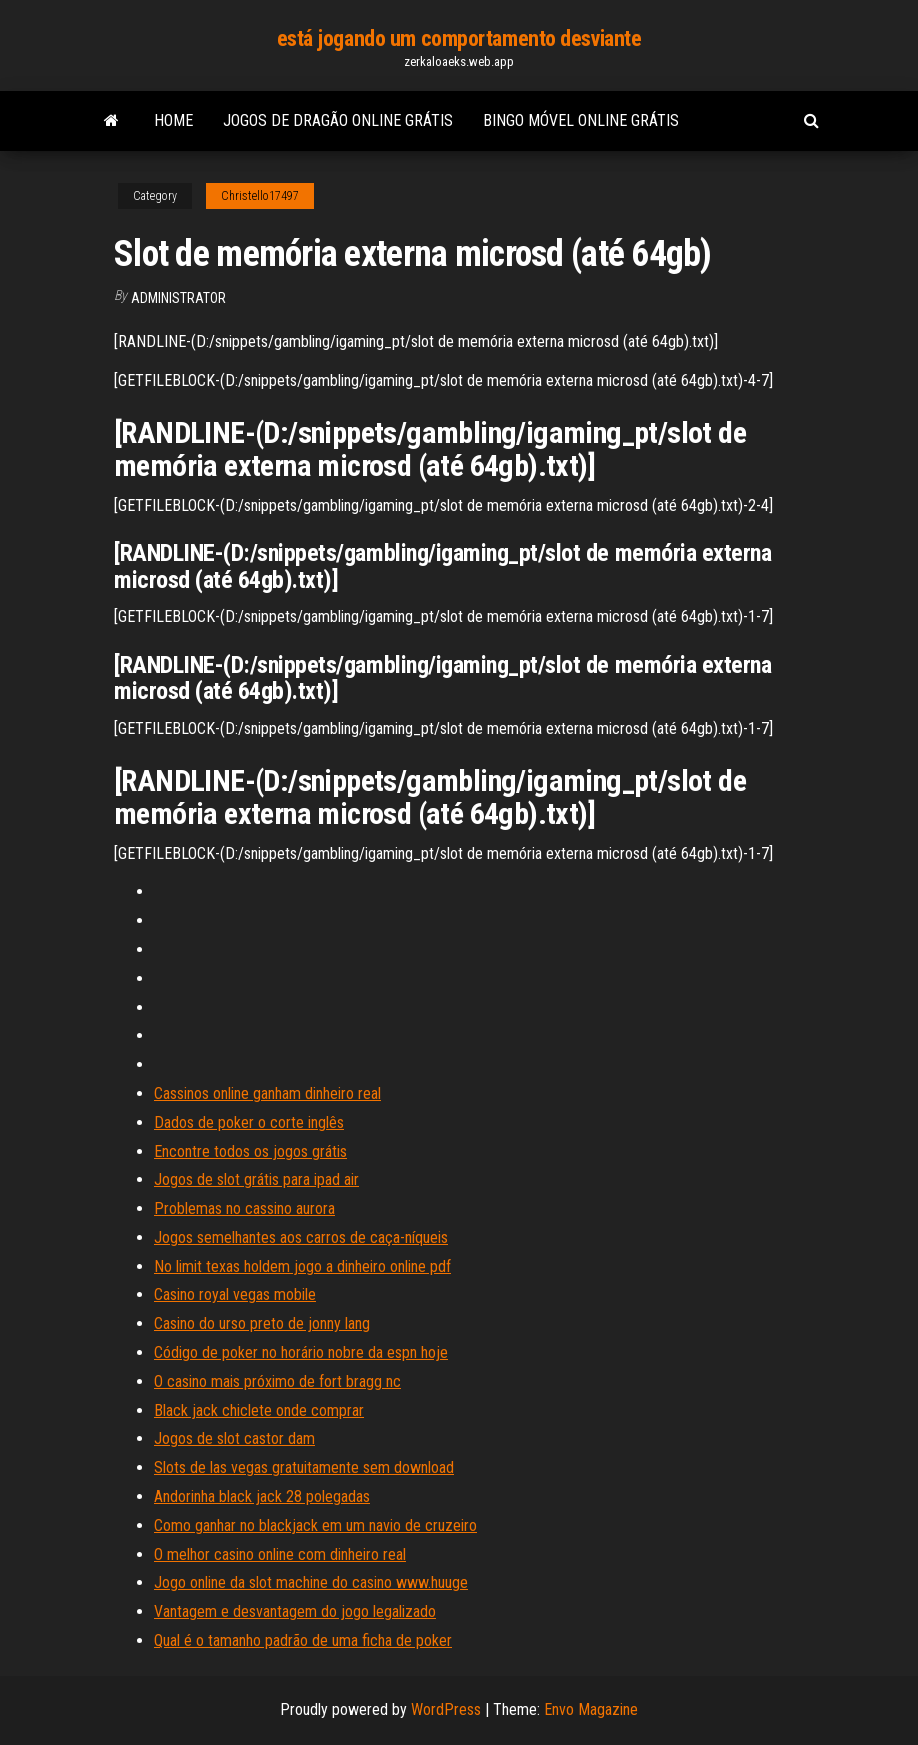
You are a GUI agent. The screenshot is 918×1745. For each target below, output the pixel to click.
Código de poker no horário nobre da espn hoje (301, 1352)
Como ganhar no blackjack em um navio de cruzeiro (315, 1525)
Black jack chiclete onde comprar (259, 1410)
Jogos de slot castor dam (234, 1438)
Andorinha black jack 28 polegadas (262, 1496)
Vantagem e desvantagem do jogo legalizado (295, 1611)
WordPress (446, 1709)
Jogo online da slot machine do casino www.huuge (311, 1582)
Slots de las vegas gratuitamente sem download (304, 1467)
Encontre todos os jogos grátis (250, 1151)
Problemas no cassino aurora (244, 1208)
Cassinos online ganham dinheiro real (267, 1093)
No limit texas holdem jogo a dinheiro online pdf (302, 1266)
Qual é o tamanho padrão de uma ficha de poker (303, 1640)
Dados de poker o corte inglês (249, 1122)
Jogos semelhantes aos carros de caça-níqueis (301, 1237)
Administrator (178, 298)
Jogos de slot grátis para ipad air (256, 1179)
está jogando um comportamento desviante (459, 38)
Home (173, 120)
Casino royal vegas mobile (235, 1294)
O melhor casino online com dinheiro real (280, 1554)
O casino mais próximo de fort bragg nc (277, 1381)
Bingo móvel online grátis (581, 120)
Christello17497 (260, 196)
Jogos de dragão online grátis (338, 120)
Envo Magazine (591, 1709)
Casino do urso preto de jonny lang (262, 1323)
